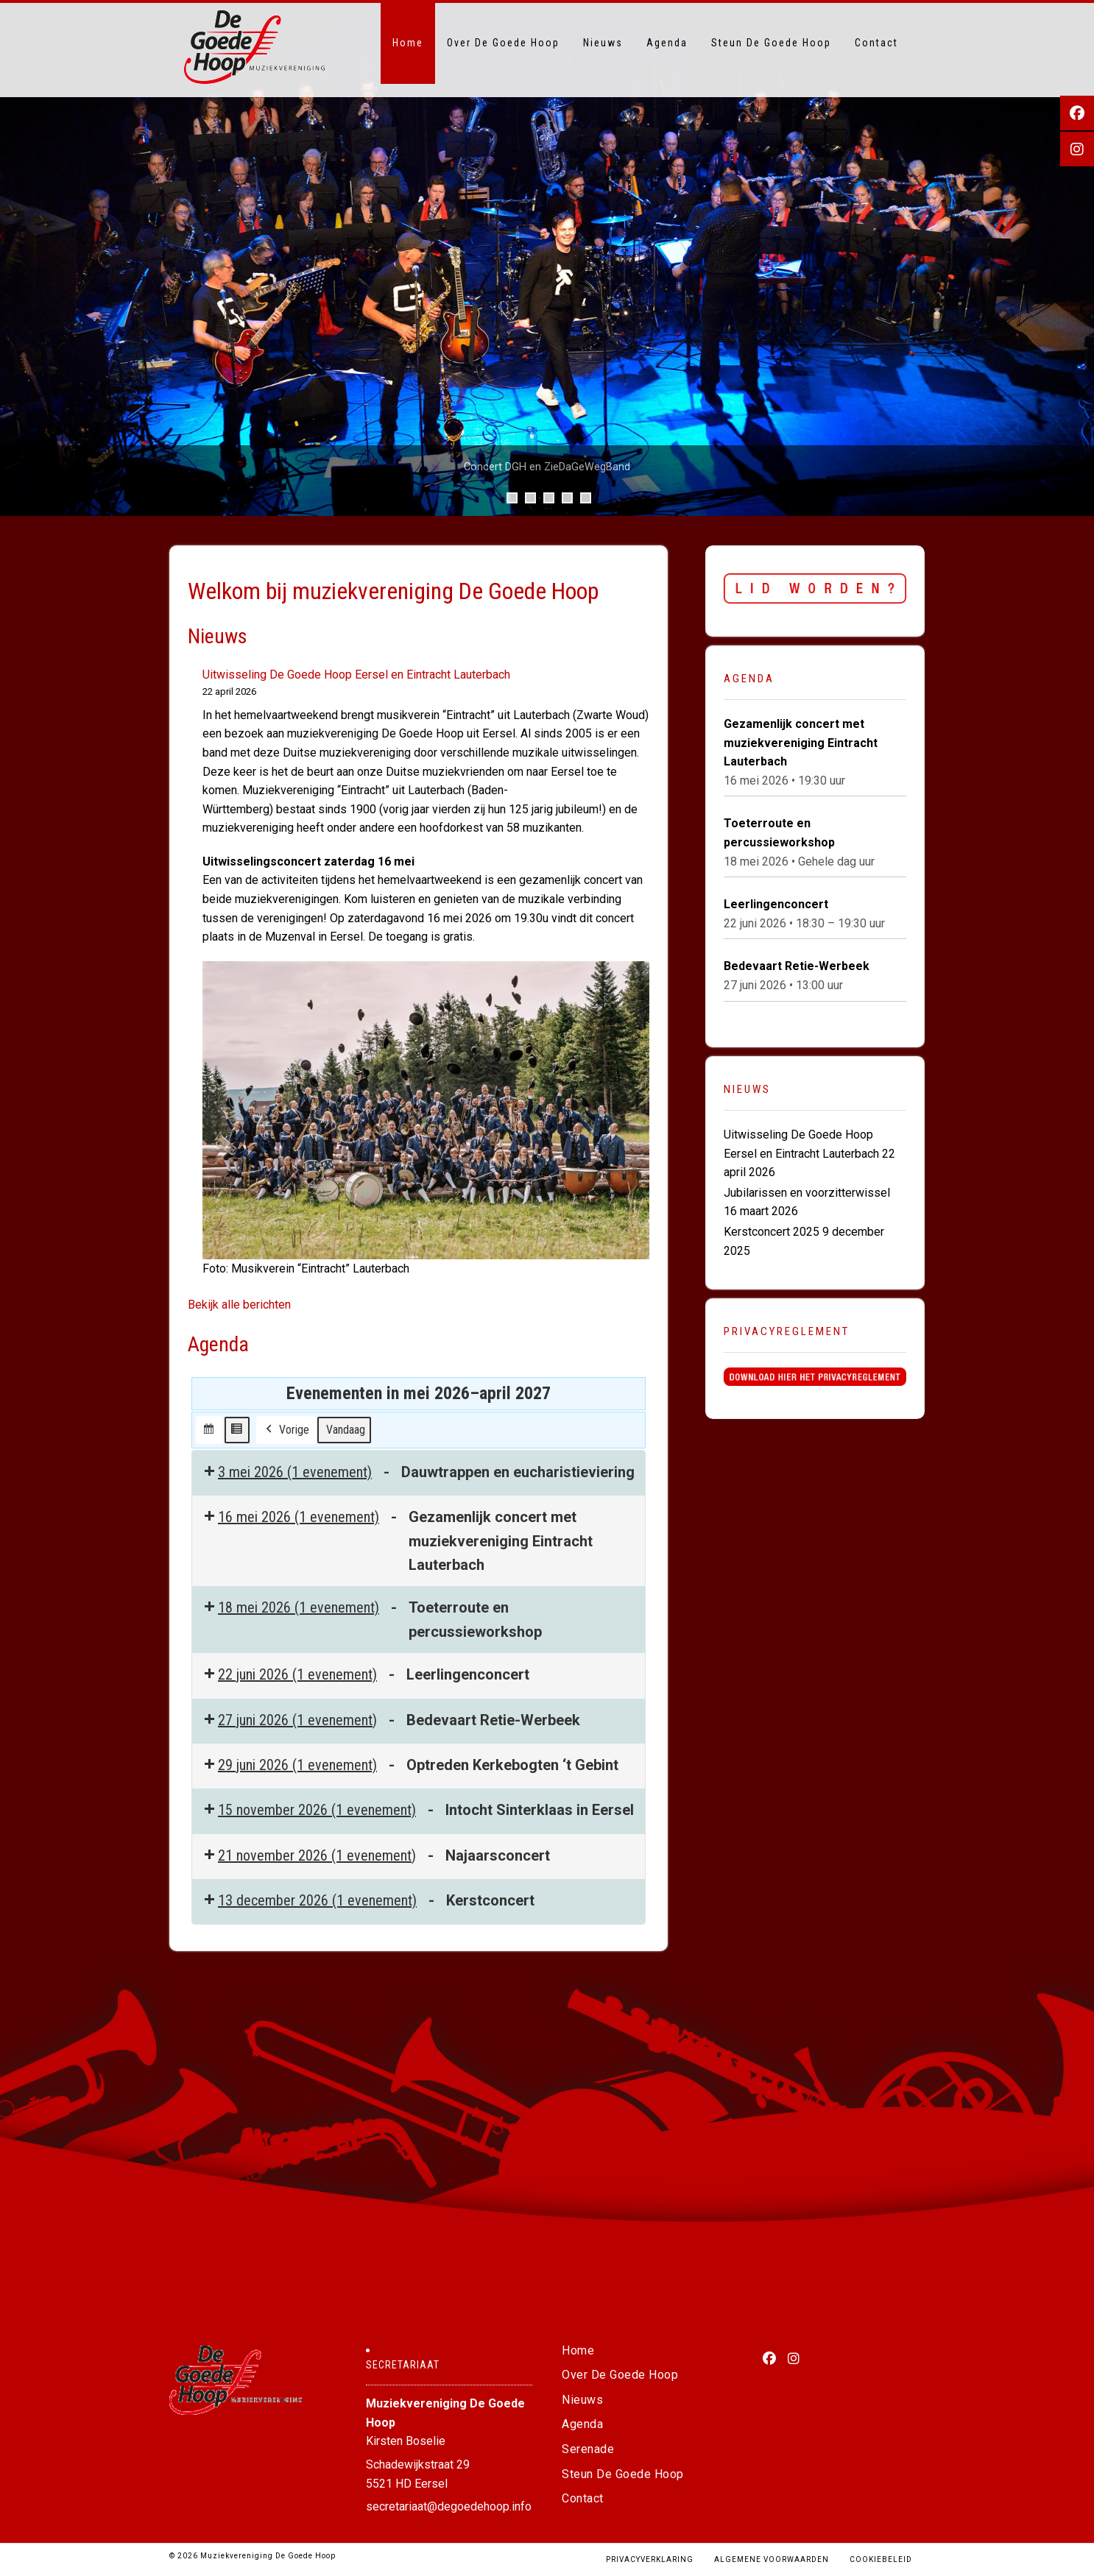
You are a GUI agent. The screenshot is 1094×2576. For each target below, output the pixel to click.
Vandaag (345, 1430)
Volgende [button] (1075, 259)
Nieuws (603, 43)
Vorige (286, 1430)
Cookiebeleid (881, 2559)
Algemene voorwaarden (771, 2559)
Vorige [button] (18, 259)
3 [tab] (548, 497)
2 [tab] (530, 497)
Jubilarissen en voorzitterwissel (807, 1193)
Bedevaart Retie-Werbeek (796, 967)
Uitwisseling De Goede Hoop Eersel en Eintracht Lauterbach (356, 675)
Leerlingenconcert (776, 905)
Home (407, 43)
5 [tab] (585, 497)
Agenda (667, 43)
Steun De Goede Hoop (771, 43)
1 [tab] (512, 497)
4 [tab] (567, 497)
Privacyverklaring (650, 2559)
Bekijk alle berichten (239, 1305)
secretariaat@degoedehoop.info (449, 2506)
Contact (876, 43)
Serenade (588, 2449)
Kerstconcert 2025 (771, 1232)
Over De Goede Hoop (503, 43)
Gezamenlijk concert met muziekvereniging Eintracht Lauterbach (801, 742)
